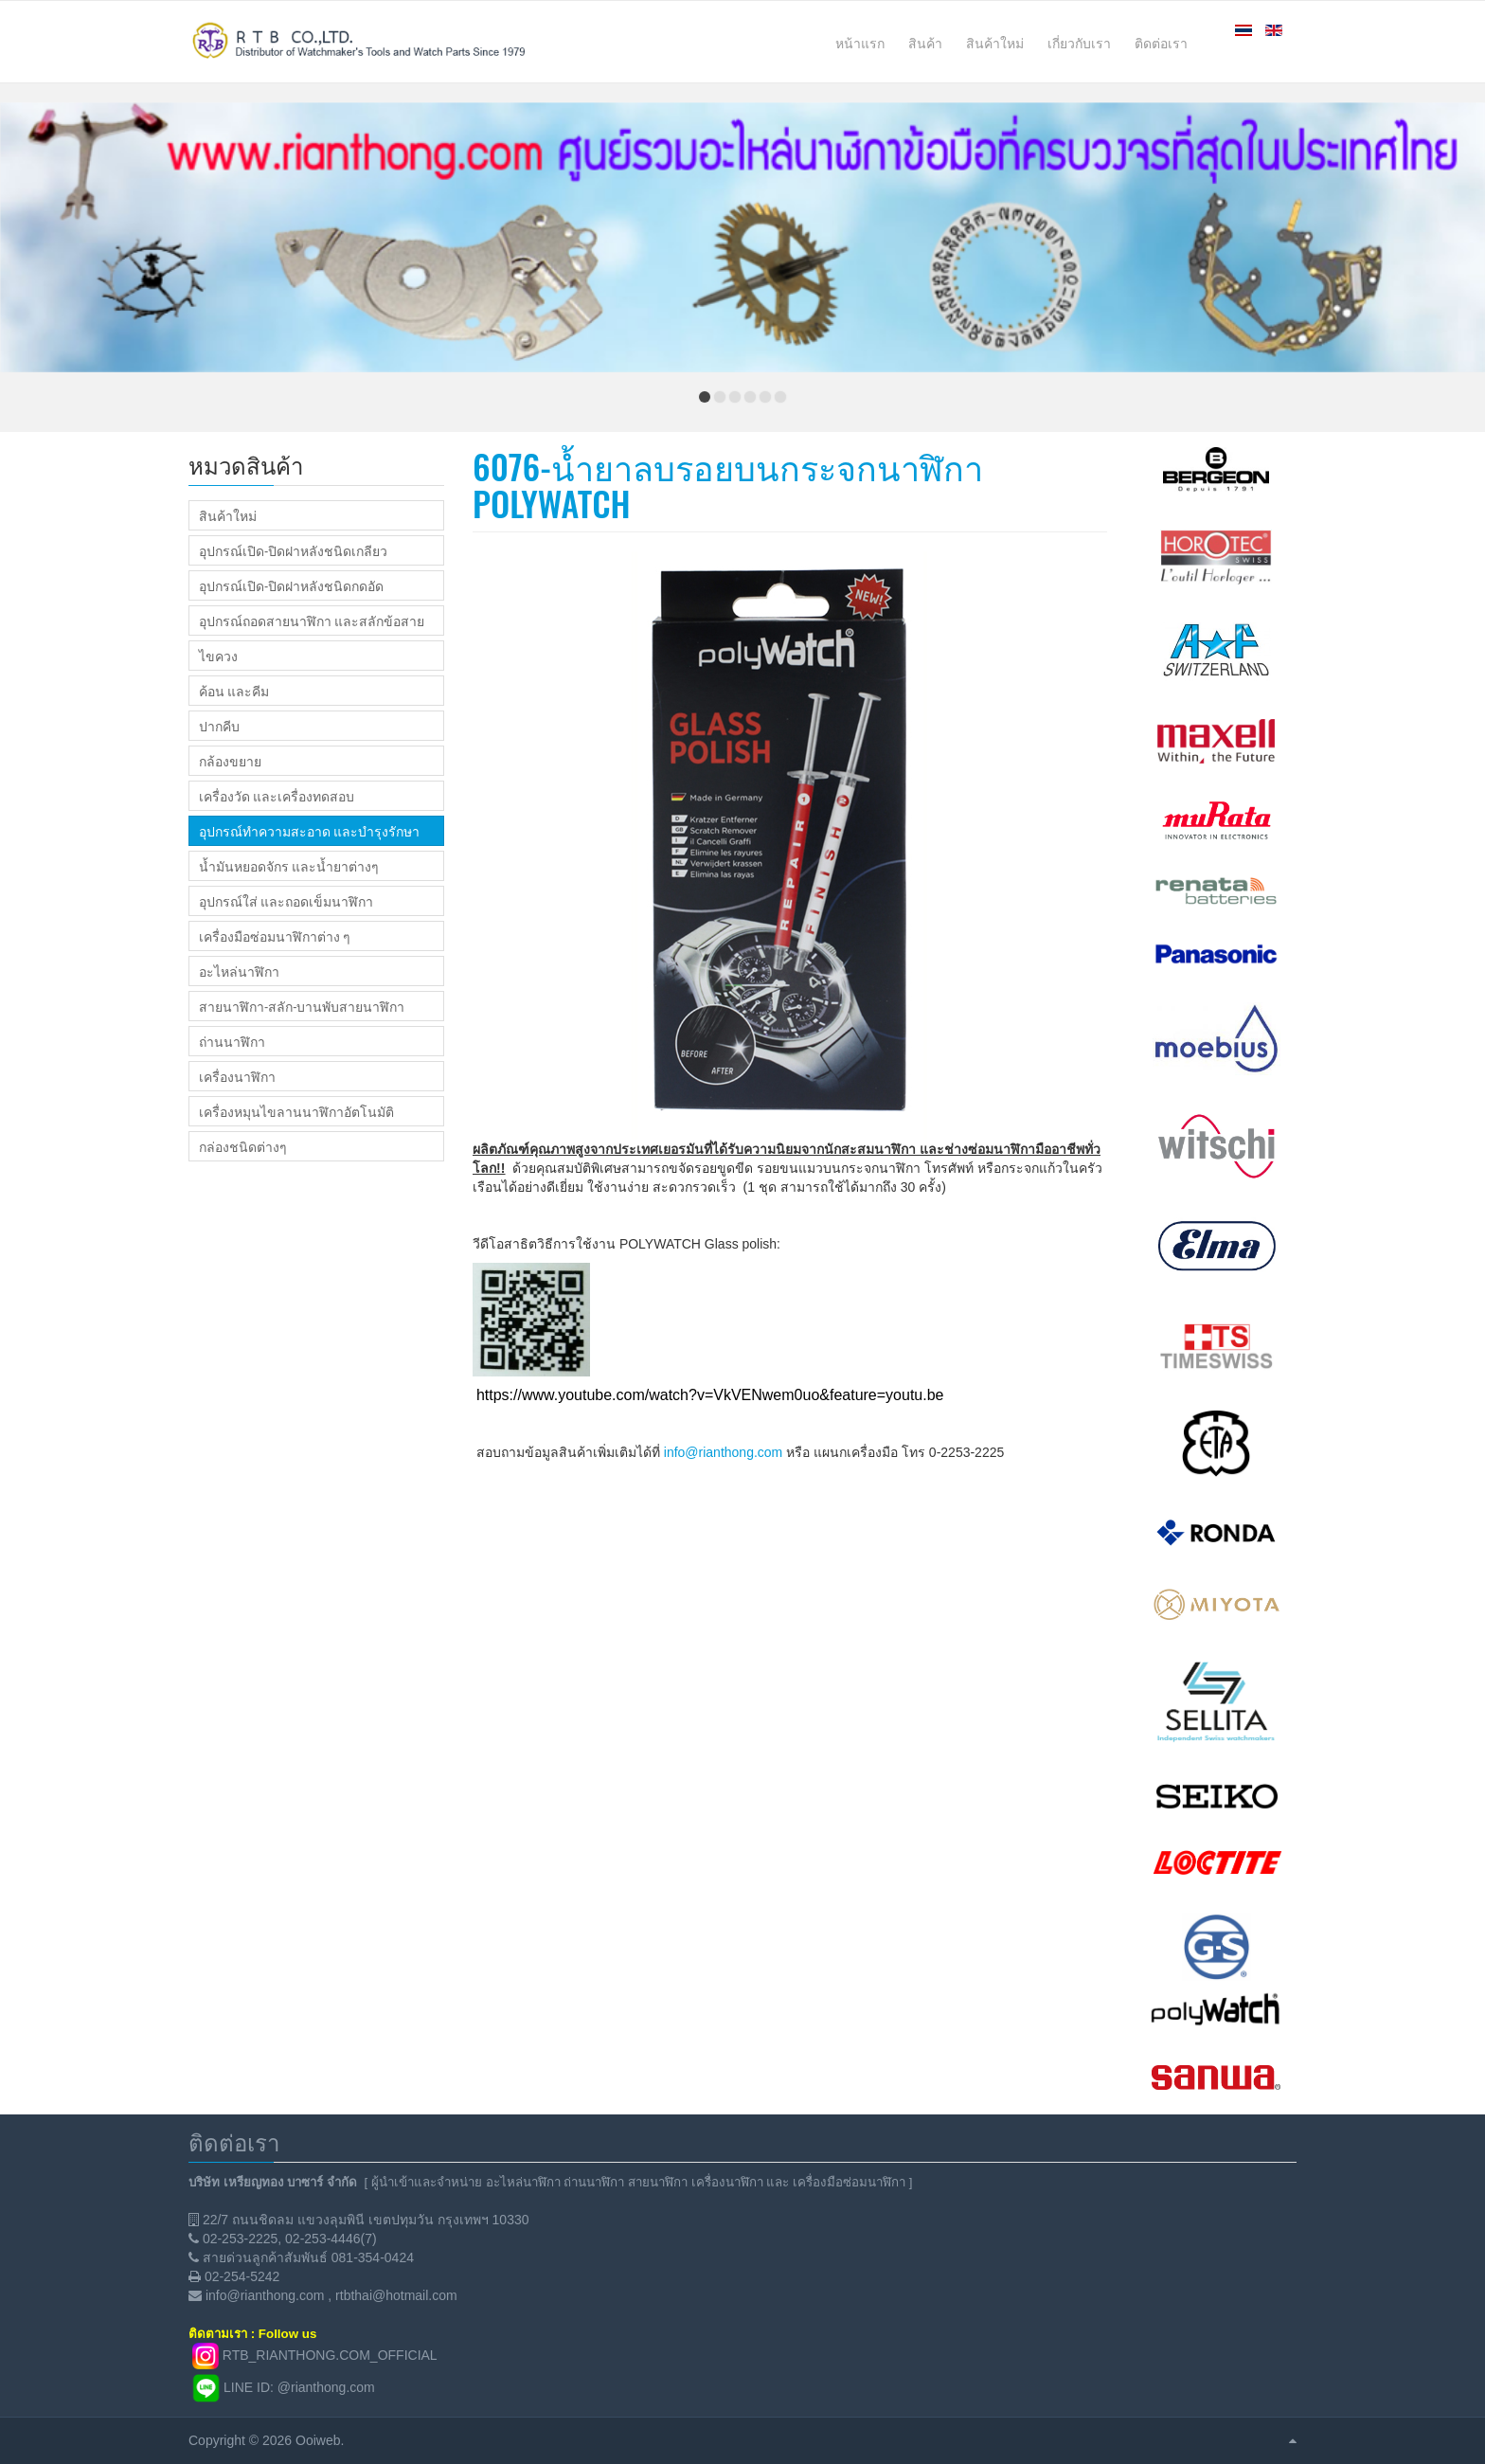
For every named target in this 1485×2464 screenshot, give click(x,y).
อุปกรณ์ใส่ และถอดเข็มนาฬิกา (286, 900)
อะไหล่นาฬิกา (239, 971)
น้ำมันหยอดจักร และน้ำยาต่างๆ (289, 865)
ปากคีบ (219, 725)
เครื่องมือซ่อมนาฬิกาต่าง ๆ (274, 935)
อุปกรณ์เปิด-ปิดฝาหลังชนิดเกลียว (293, 550)
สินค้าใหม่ (228, 515)
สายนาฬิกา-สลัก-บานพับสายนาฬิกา (301, 1006)
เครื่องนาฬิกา (237, 1076)
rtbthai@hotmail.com (396, 2295)
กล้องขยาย (230, 760)
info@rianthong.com (723, 1452)
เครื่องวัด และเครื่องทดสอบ (276, 795)
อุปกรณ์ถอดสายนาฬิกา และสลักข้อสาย (311, 620)
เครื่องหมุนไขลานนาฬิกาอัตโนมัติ (296, 1111)
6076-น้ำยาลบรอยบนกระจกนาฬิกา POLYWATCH (728, 485)
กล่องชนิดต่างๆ (243, 1146)
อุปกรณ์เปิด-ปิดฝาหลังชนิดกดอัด (291, 585)
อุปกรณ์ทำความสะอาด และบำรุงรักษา (309, 830)
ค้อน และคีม (234, 690)
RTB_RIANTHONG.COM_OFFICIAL (330, 2355)
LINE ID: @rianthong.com (299, 2387)
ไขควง (218, 655)
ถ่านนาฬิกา (232, 1041)
